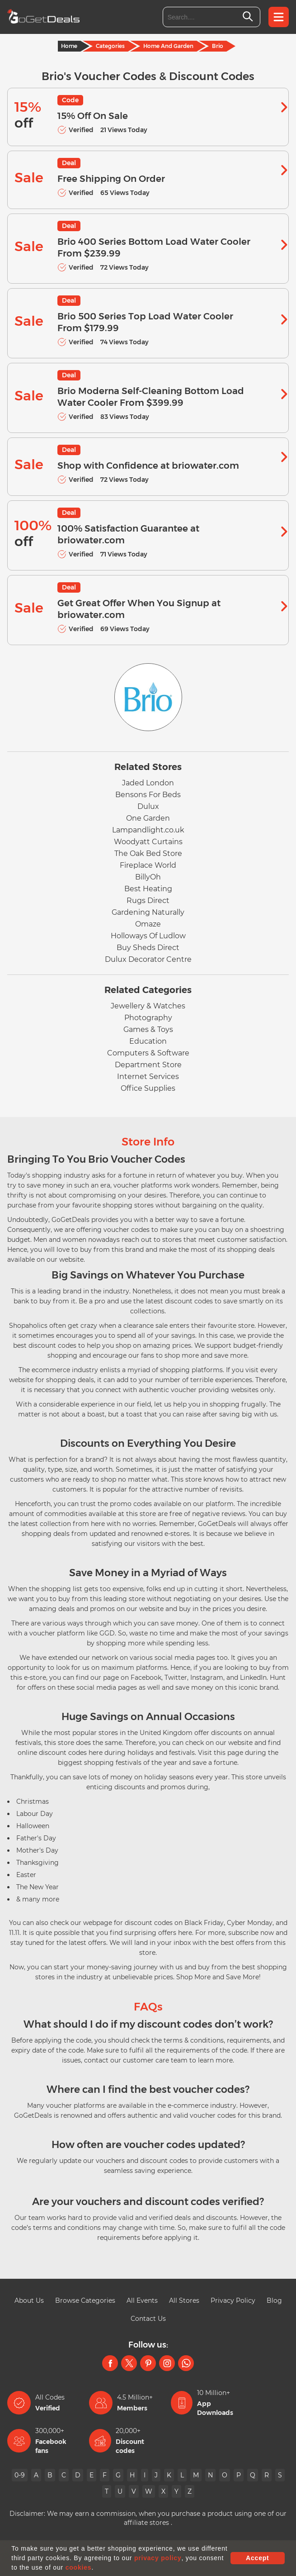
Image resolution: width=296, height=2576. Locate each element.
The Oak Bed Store (148, 853)
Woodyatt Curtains (148, 841)
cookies (79, 2567)
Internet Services (148, 1076)
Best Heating (148, 888)
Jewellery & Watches (148, 1006)
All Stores (184, 2300)
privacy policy (158, 2558)
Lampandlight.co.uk (148, 830)
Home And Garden (168, 46)
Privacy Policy (233, 2300)
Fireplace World (148, 865)
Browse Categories (85, 2300)
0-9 (19, 2475)
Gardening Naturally (148, 912)
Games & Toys (148, 1029)
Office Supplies (148, 1088)
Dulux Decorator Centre (148, 959)
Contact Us (148, 2319)
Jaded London (148, 783)
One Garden (148, 818)
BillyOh (148, 877)
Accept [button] (257, 2558)
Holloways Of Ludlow (148, 936)
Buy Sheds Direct (148, 947)
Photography (148, 1017)
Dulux (148, 806)
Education (148, 1041)
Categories (110, 46)
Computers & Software (148, 1053)
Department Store (148, 1064)
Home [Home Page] (69, 46)
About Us (29, 2300)
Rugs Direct (148, 900)
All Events (142, 2300)
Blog (274, 2300)
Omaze (148, 924)
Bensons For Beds (148, 794)
